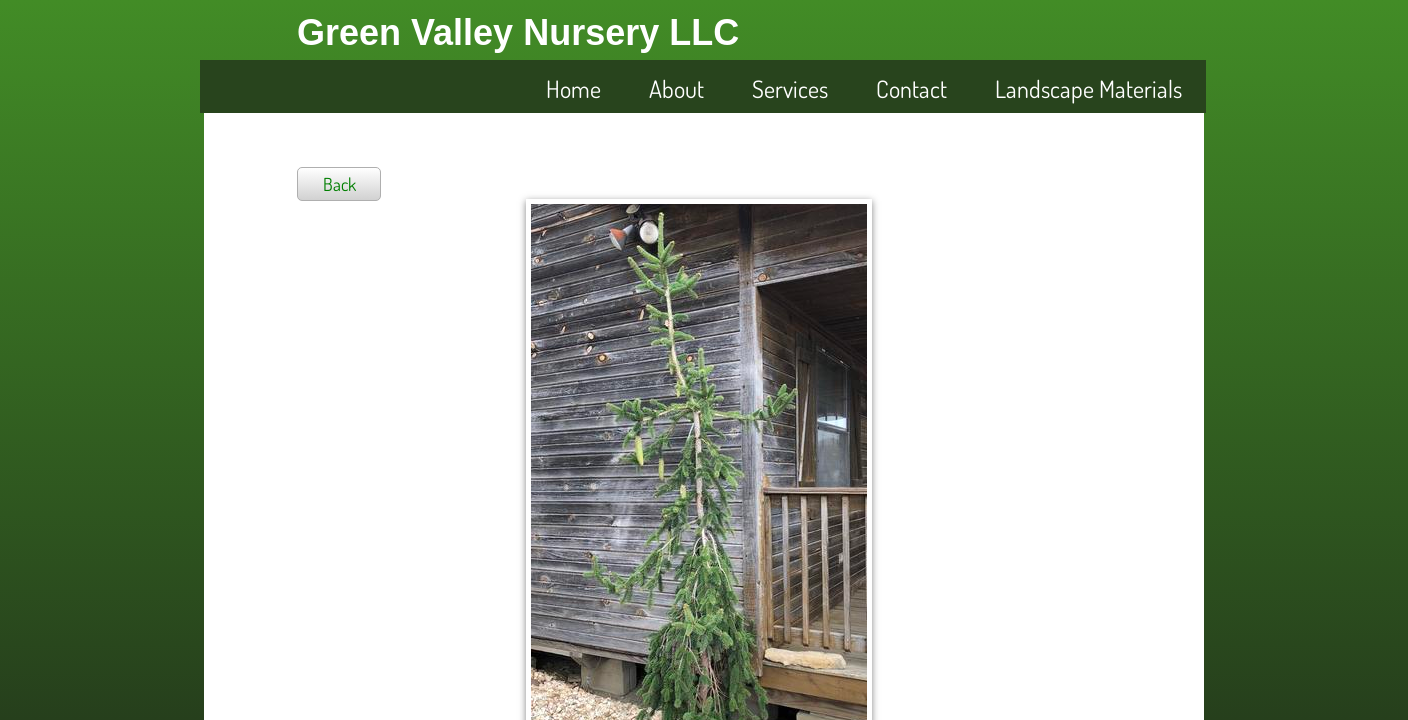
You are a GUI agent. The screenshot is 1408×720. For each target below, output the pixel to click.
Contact (911, 88)
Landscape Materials (1088, 88)
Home (573, 88)
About (676, 88)
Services (790, 88)
